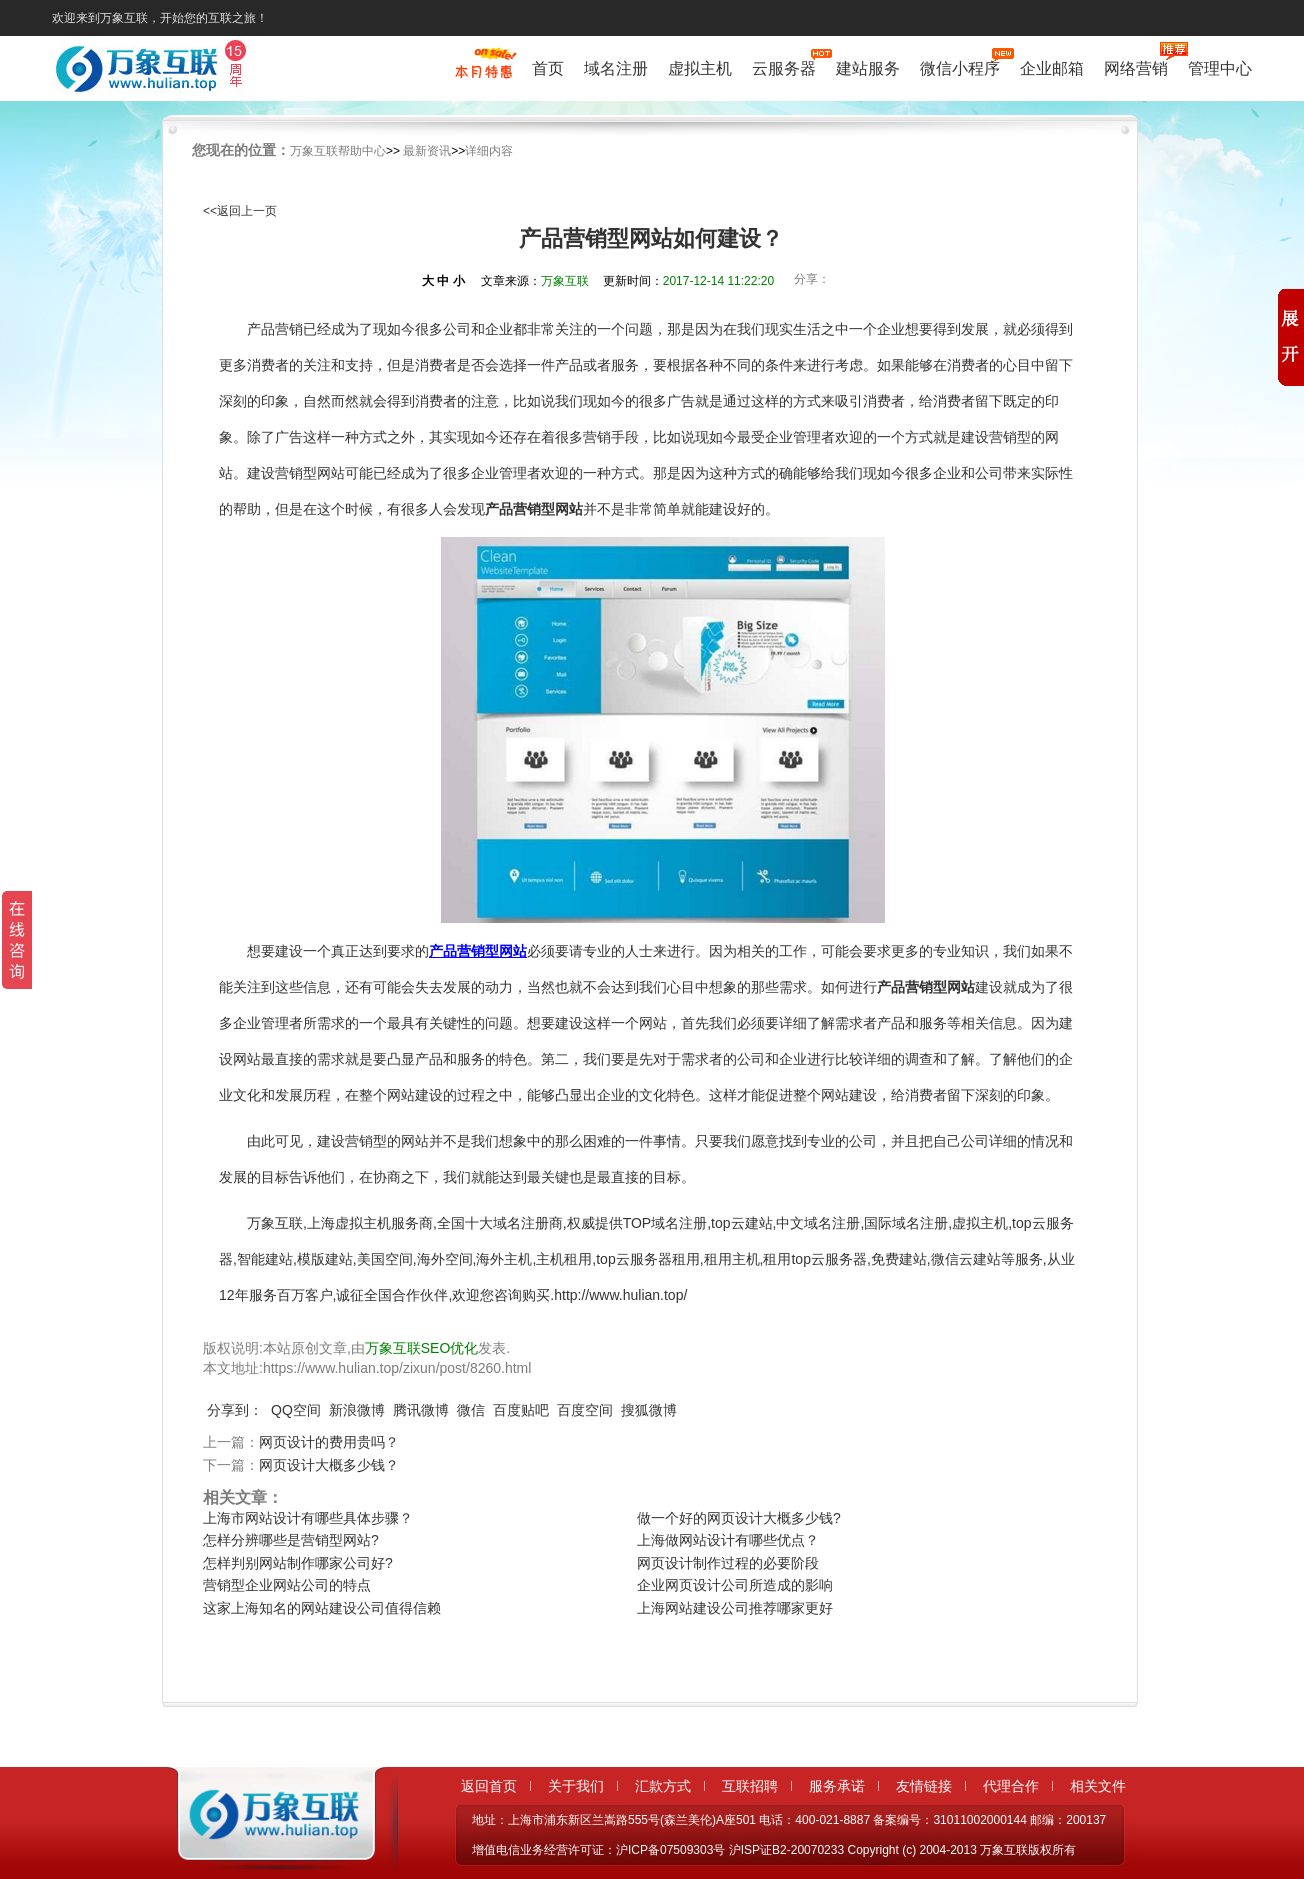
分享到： (235, 1410)
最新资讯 (427, 151)
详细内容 (489, 151)
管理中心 (1220, 68)
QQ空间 (296, 1410)
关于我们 (576, 1786)
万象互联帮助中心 (338, 151)
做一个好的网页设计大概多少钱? (739, 1518)
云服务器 (784, 66)
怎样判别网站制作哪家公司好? (298, 1563)
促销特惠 (483, 73)
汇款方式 (663, 1786)
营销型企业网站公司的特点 (287, 1585)
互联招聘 (750, 1786)
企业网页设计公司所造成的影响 (735, 1585)
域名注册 (616, 68)
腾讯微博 (421, 1410)
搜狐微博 (649, 1410)
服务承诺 (837, 1786)
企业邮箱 (1052, 68)
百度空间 (585, 1410)
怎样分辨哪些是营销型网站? (291, 1540)
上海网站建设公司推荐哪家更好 (735, 1608)
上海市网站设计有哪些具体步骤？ (308, 1518)
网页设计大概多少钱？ (329, 1465)
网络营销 (1136, 66)
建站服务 (868, 68)
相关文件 (1098, 1786)
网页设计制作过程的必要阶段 (728, 1563)
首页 (548, 68)
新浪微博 (357, 1410)
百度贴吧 (521, 1410)
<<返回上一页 (240, 211)
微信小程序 (960, 66)
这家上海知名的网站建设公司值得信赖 (322, 1608)
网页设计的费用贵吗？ (329, 1442)
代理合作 (1011, 1786)
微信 (471, 1410)
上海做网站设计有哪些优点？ (728, 1540)
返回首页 (489, 1786)
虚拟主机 (700, 68)
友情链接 (924, 1786)
